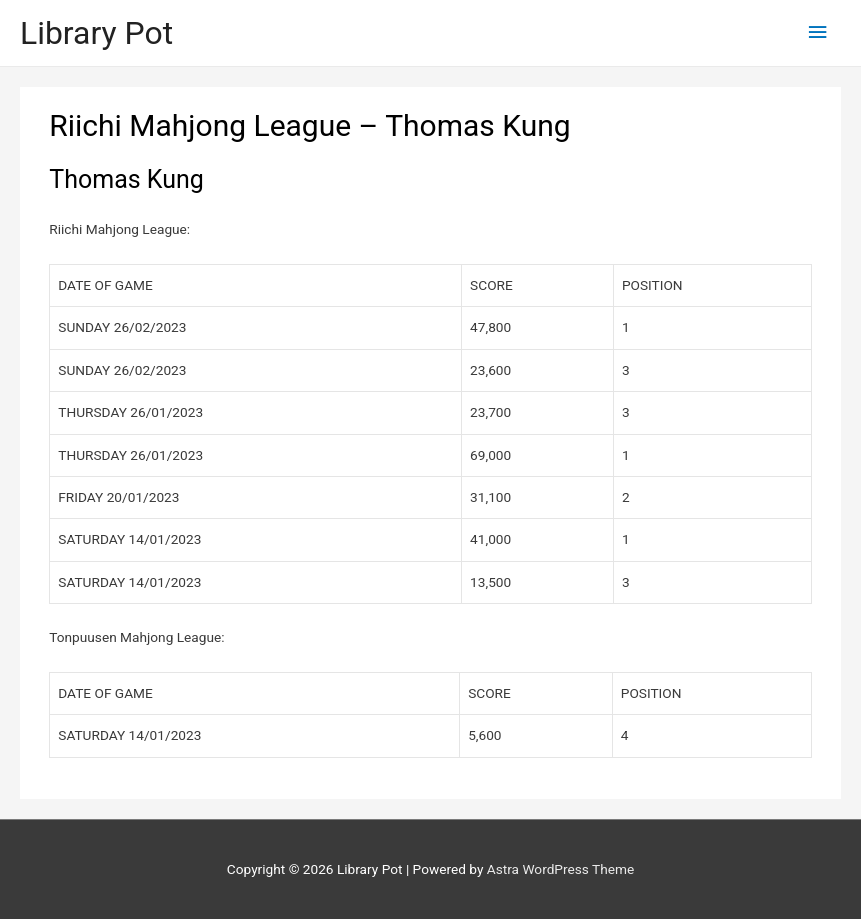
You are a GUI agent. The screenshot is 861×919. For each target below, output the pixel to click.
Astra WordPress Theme (560, 869)
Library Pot (96, 33)
